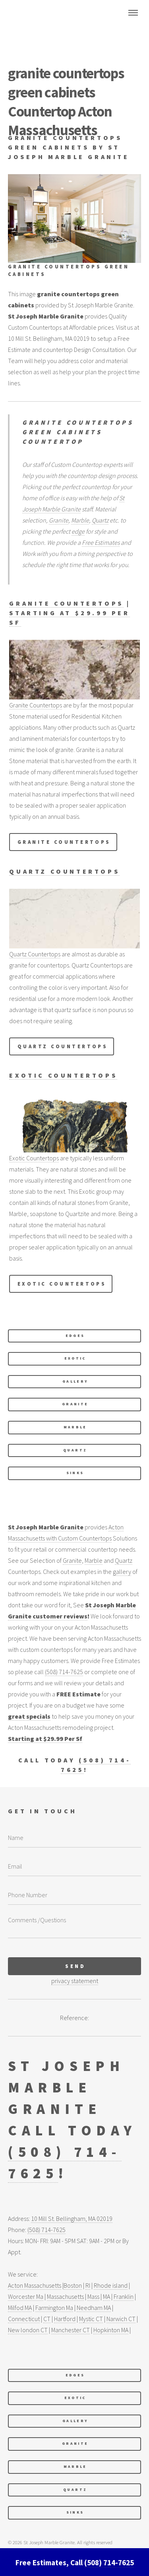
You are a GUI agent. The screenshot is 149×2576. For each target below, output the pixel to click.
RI (87, 2285)
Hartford (64, 2319)
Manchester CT (70, 2330)
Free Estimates (101, 542)
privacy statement (74, 1981)
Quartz (100, 520)
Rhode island (111, 2285)
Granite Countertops (66, 603)
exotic (75, 1358)
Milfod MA (20, 2308)
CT (46, 2319)
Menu (133, 12)
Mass (93, 2296)
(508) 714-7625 (64, 1672)
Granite (58, 520)
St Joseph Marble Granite (45, 1527)
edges (75, 1335)
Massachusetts (65, 2296)
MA (106, 2296)
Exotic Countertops (63, 1075)
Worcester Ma (25, 2296)
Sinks (75, 1473)
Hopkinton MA (110, 2330)
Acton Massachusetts (34, 2285)
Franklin (124, 2296)
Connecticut (24, 2319)
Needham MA (94, 2308)
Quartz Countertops (64, 871)
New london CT (28, 2330)
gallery (122, 1572)
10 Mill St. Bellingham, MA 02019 (71, 2218)
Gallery (75, 1381)
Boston (73, 2285)
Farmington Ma (54, 2308)
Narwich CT (120, 2319)
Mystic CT (91, 2319)
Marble (80, 520)
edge (78, 531)
